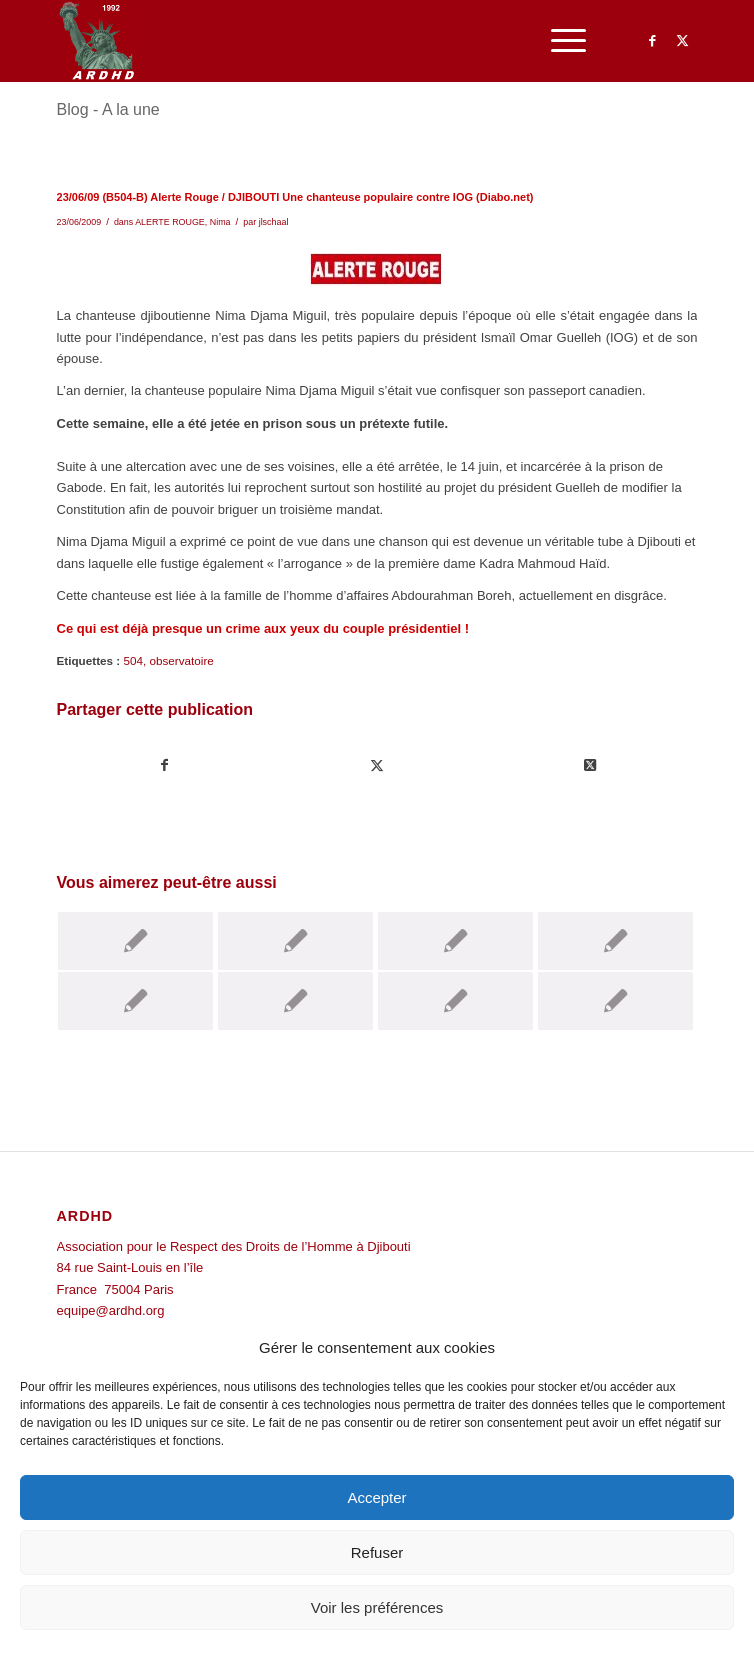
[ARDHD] (313, 41)
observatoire (181, 660)
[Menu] (558, 41)
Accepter (376, 1497)
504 (133, 660)
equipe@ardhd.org (111, 1310)
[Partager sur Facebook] (164, 765)
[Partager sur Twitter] (378, 765)
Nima (220, 222)
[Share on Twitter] (590, 765)
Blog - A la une (108, 109)
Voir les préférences (377, 1607)
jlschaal (274, 222)
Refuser (377, 1552)
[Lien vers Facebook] (652, 41)
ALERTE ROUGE (170, 222)
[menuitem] (558, 41)
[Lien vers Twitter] (682, 41)
